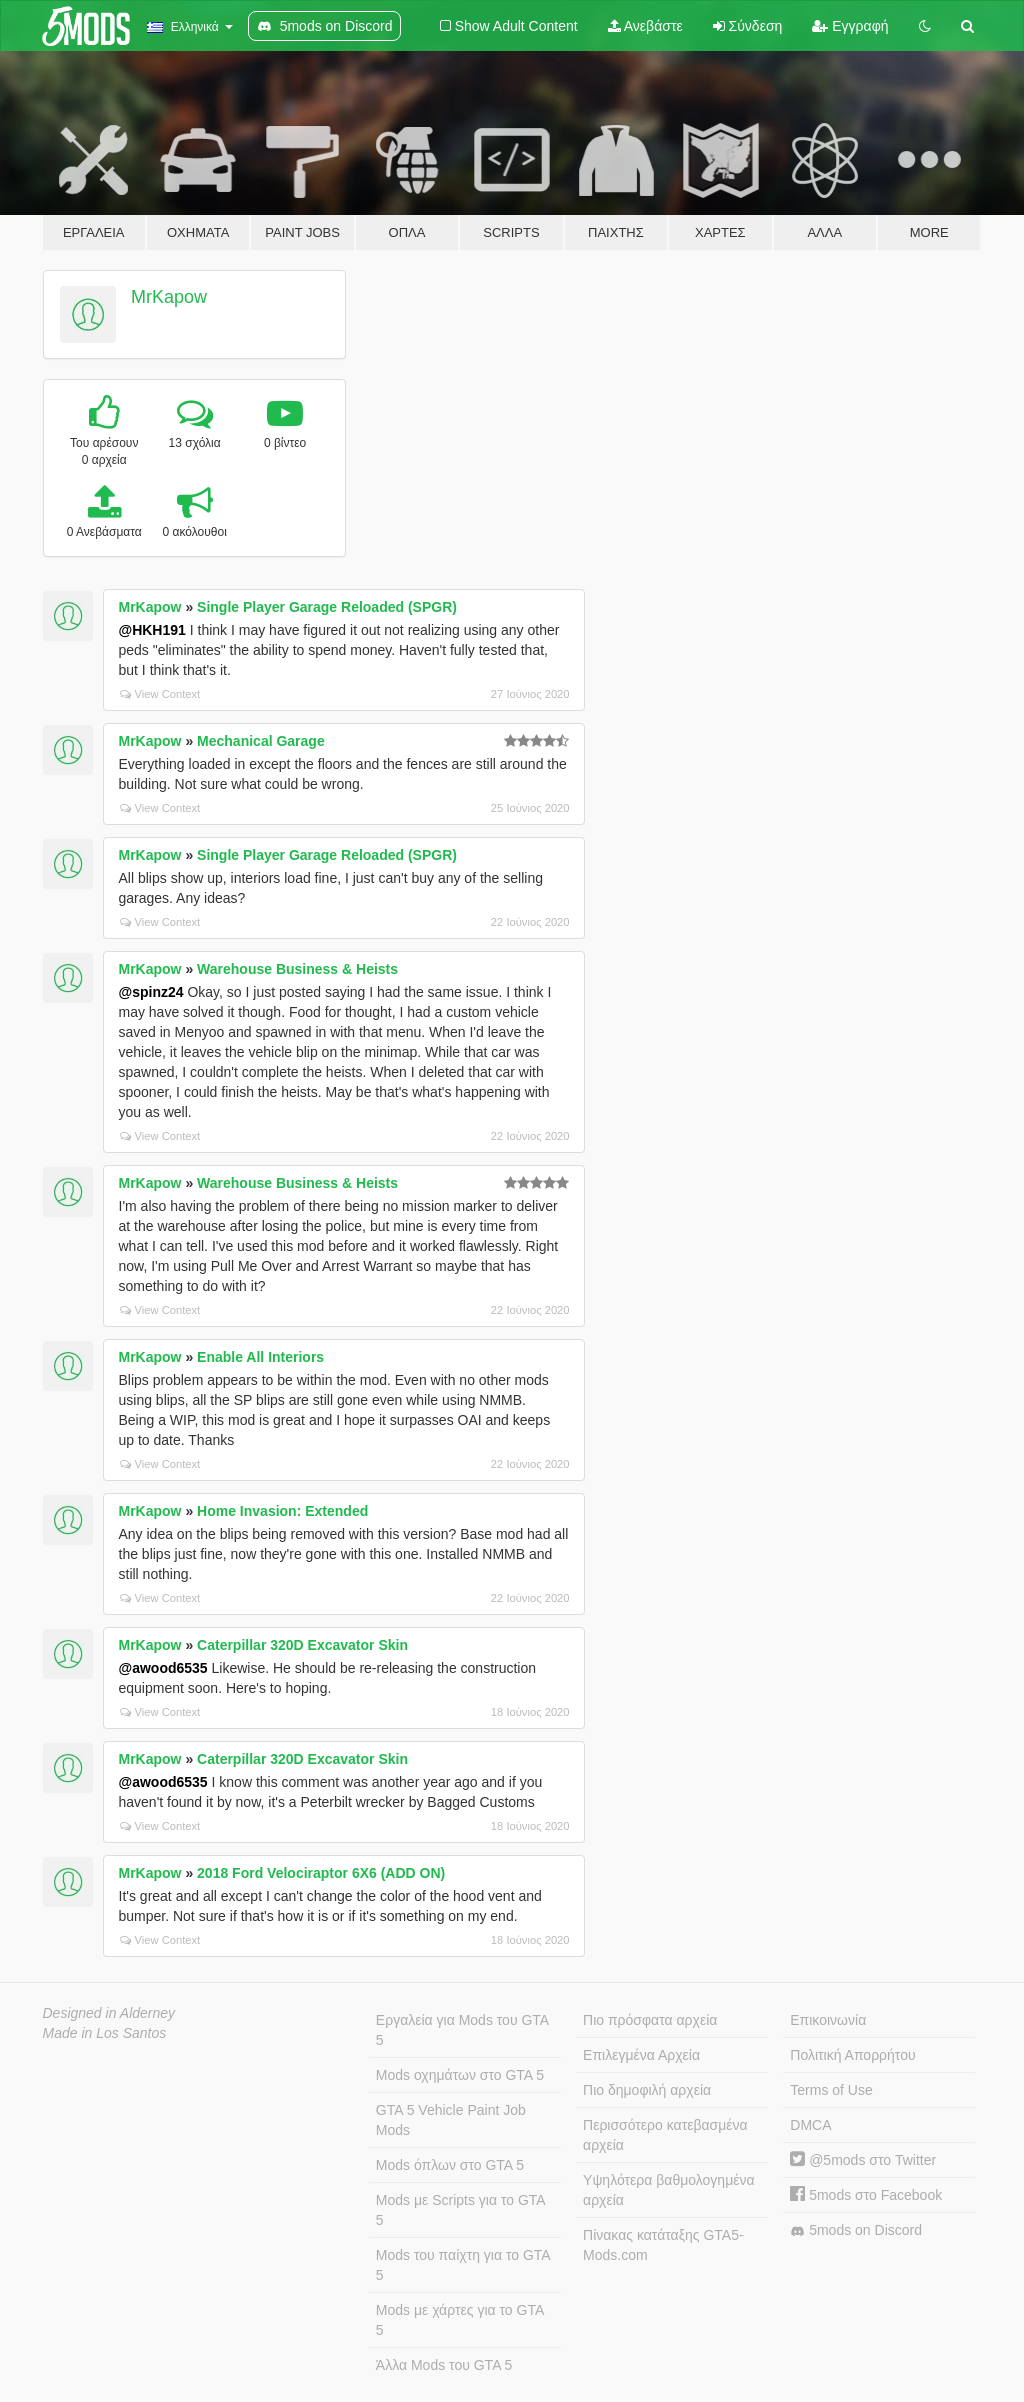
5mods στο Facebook (866, 2195)
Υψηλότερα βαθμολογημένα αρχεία (668, 2190)
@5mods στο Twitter (863, 2160)
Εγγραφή (850, 26)
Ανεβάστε (645, 26)
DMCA (810, 2125)
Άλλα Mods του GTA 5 (444, 2365)
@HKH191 (152, 630)
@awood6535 (163, 1668)
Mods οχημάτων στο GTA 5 (460, 2075)
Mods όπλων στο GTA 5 (450, 2165)
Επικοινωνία (828, 2020)
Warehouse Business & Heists (297, 969)
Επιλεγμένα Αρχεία (641, 2055)
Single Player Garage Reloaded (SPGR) (327, 607)
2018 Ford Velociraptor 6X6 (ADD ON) (321, 1873)
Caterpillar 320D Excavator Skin (302, 1645)
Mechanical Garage (261, 741)
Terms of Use (831, 2090)
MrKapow (169, 297)
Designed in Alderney (109, 2013)
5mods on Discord (856, 2230)
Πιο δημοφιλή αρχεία (647, 2090)
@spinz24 (151, 992)
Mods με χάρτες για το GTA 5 (460, 2320)
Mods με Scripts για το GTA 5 (461, 2210)
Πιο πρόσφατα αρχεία (650, 2020)
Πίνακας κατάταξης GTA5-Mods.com (663, 2245)
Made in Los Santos (105, 2033)
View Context (160, 694)
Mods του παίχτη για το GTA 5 (463, 2265)
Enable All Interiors (260, 1357)
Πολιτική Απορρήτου (852, 2055)
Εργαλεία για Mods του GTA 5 (462, 2030)
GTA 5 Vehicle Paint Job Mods (451, 2120)
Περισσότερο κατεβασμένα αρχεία (665, 2135)
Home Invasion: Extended (282, 1511)
